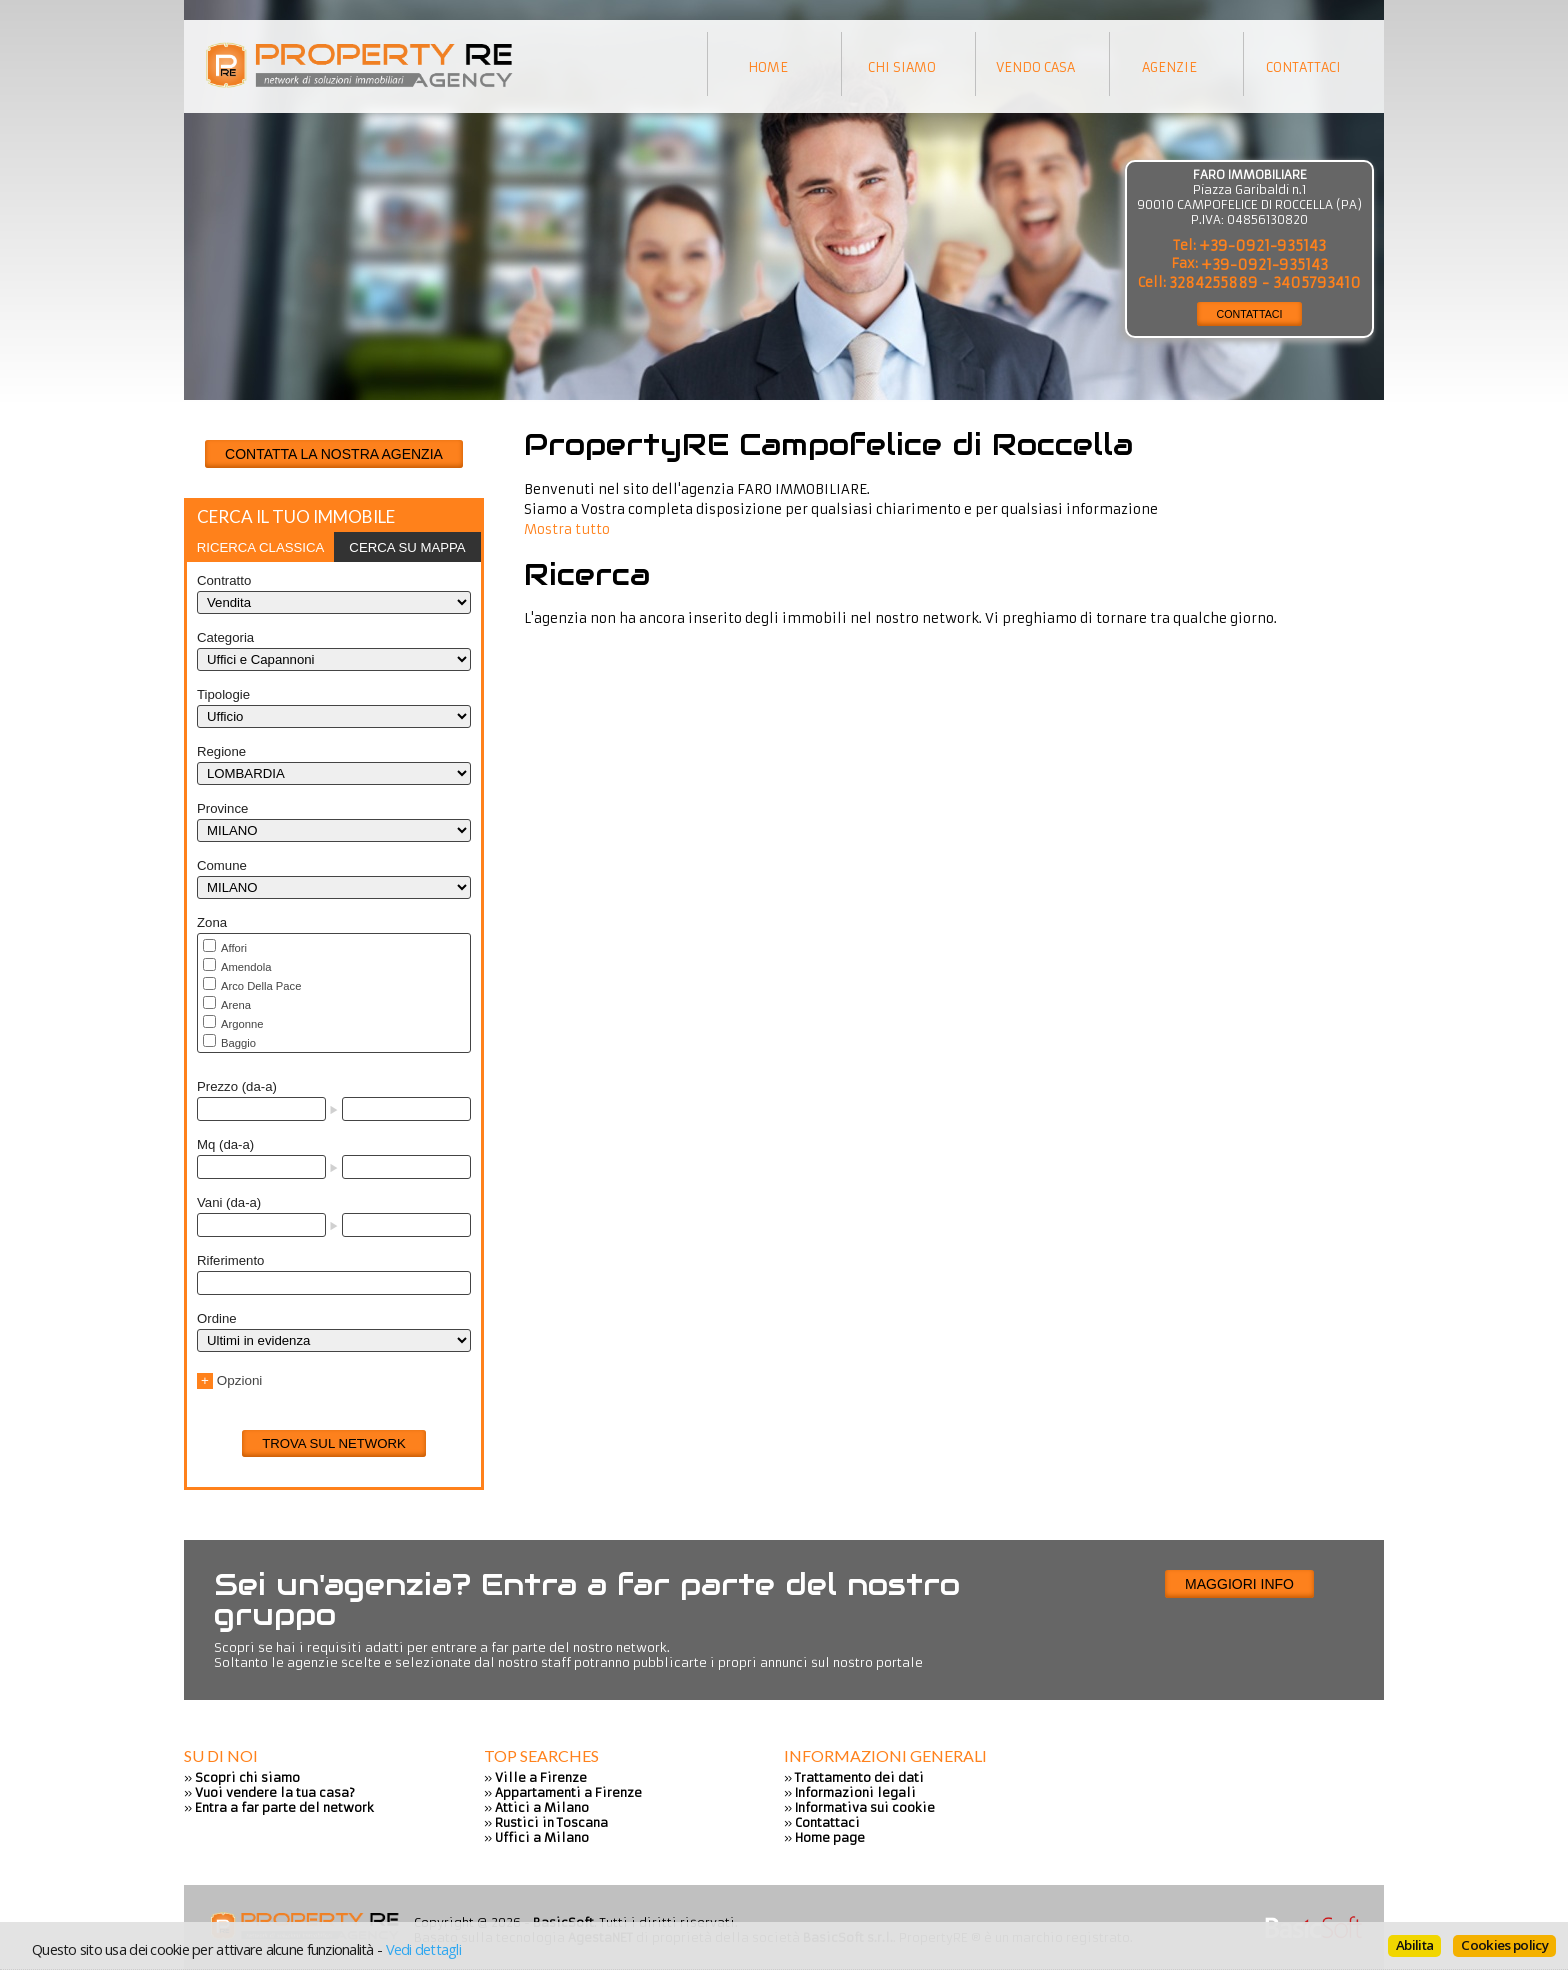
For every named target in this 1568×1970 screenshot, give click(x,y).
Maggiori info (1239, 1584)
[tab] (260, 547)
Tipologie (223, 694)
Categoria (225, 637)
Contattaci (827, 1822)
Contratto (224, 580)
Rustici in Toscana (551, 1822)
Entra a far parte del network (284, 1807)
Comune (222, 865)
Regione (221, 751)
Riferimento (230, 1260)
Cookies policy (1504, 1945)
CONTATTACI (1250, 314)
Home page (830, 1837)
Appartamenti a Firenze (568, 1792)
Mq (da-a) (225, 1144)
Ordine (217, 1318)
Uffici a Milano (542, 1837)
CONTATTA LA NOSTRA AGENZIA (334, 454)
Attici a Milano (542, 1807)
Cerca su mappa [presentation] (407, 547)
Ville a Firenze (541, 1777)
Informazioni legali (855, 1792)
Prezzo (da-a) (237, 1086)
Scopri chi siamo (247, 1777)
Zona (212, 922)
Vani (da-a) (229, 1202)
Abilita (1414, 1945)
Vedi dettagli (423, 1949)
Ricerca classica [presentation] (261, 547)
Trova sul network (334, 1443)
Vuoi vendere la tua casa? (275, 1792)
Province (222, 808)
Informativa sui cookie (865, 1807)
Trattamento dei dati (859, 1777)
